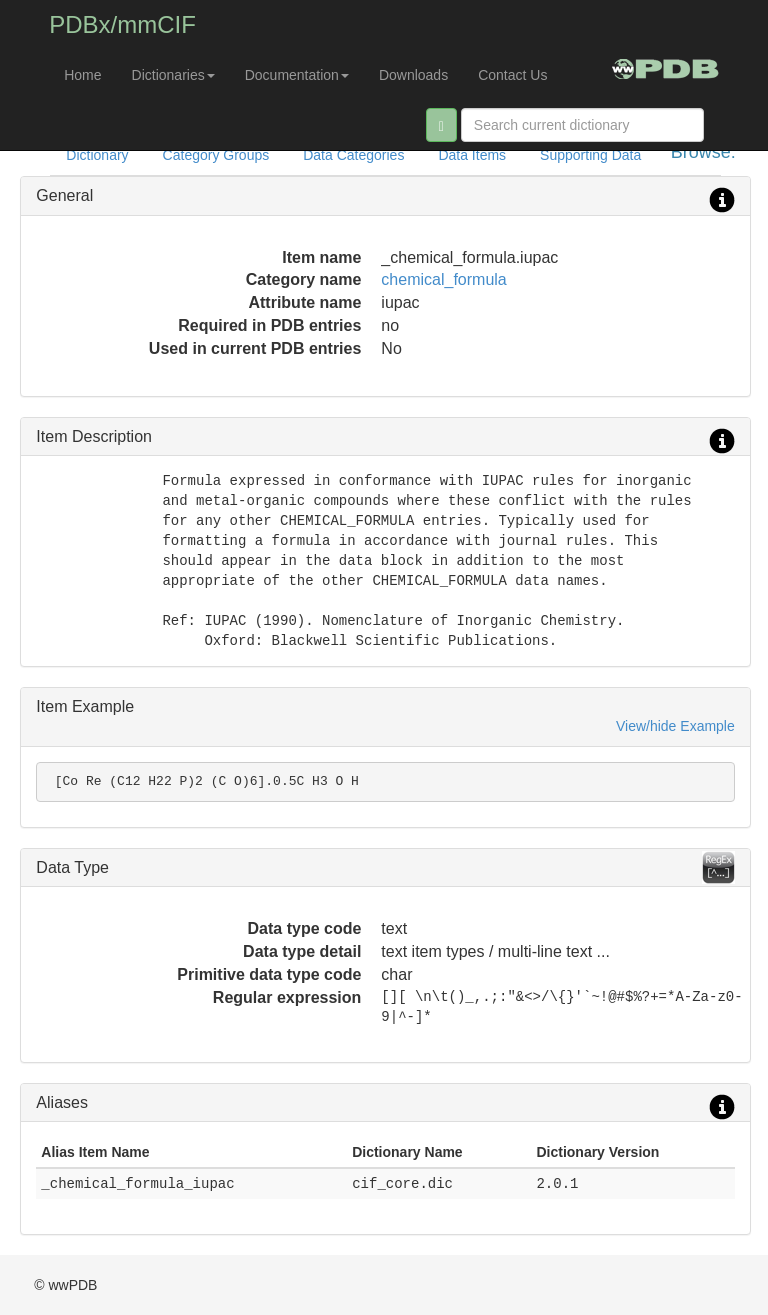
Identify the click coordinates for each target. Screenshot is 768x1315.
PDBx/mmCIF (122, 24)
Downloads (413, 75)
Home (82, 75)
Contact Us (512, 75)
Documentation (297, 75)
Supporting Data (590, 155)
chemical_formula (443, 279)
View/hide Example (675, 726)
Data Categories (353, 155)
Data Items (472, 155)
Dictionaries (173, 75)
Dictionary (97, 155)
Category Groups (216, 155)
